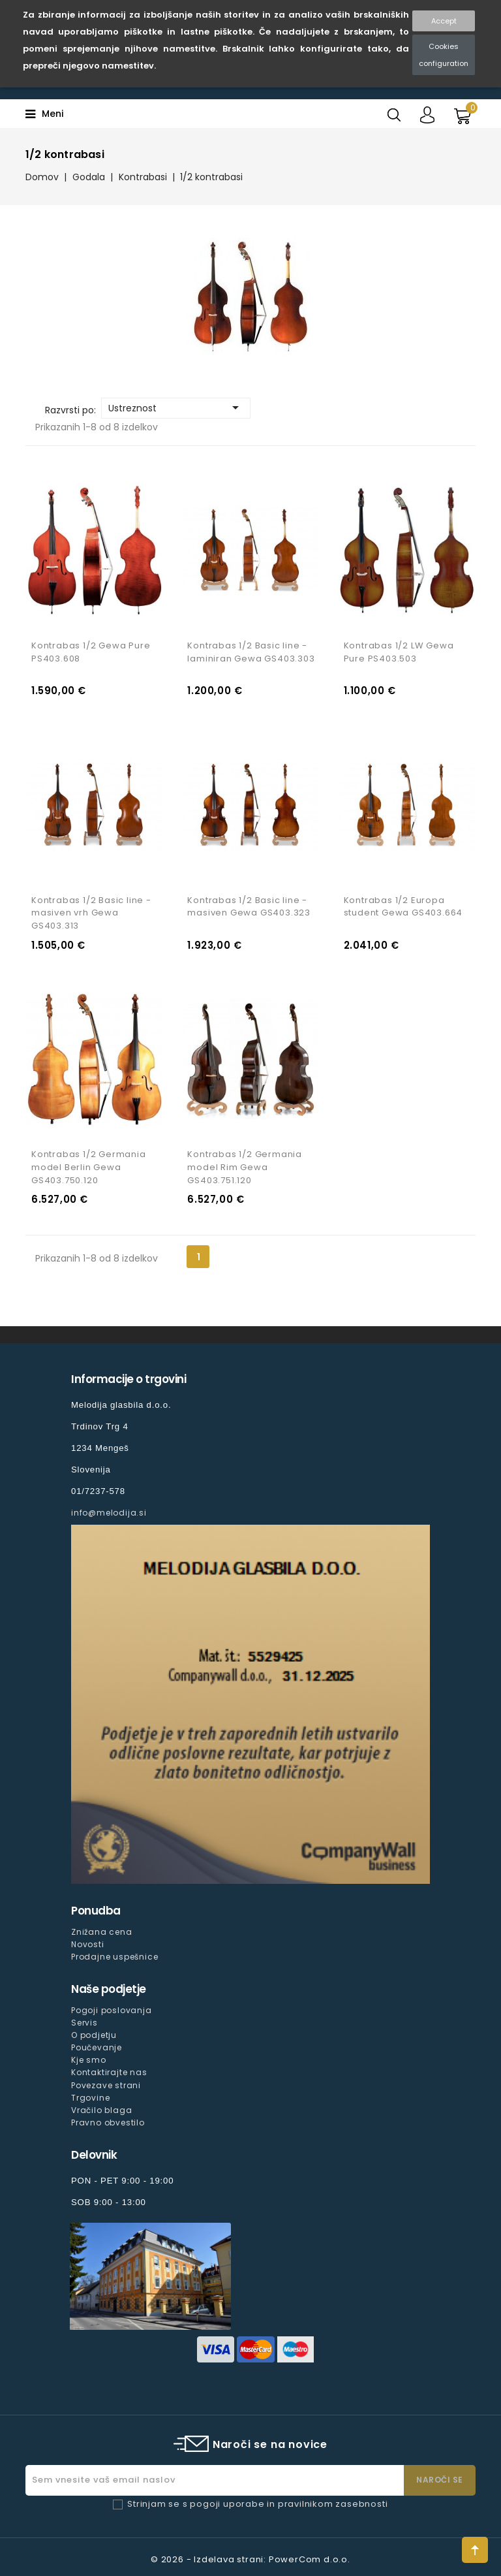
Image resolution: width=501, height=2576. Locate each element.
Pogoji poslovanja (111, 2010)
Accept (444, 21)
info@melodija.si (109, 1512)
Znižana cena (101, 1931)
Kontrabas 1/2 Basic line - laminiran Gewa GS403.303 (250, 652)
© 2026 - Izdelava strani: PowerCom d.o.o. (250, 2559)
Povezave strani (106, 2085)
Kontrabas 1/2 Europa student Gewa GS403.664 (403, 906)
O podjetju (94, 2035)
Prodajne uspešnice (114, 1956)
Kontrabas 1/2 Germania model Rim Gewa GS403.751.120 (244, 1167)
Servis (84, 2022)
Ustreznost (175, 407)
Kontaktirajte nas (109, 2072)
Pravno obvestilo (108, 2122)
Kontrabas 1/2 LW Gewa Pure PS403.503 (399, 652)
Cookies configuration (443, 55)
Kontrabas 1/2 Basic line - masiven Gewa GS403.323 (249, 906)
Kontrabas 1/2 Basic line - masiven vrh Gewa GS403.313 (91, 913)
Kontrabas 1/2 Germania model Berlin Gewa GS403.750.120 (88, 1167)
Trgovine (90, 2097)
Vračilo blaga (101, 2110)
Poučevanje (96, 2047)
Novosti (87, 1944)
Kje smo (88, 2059)
